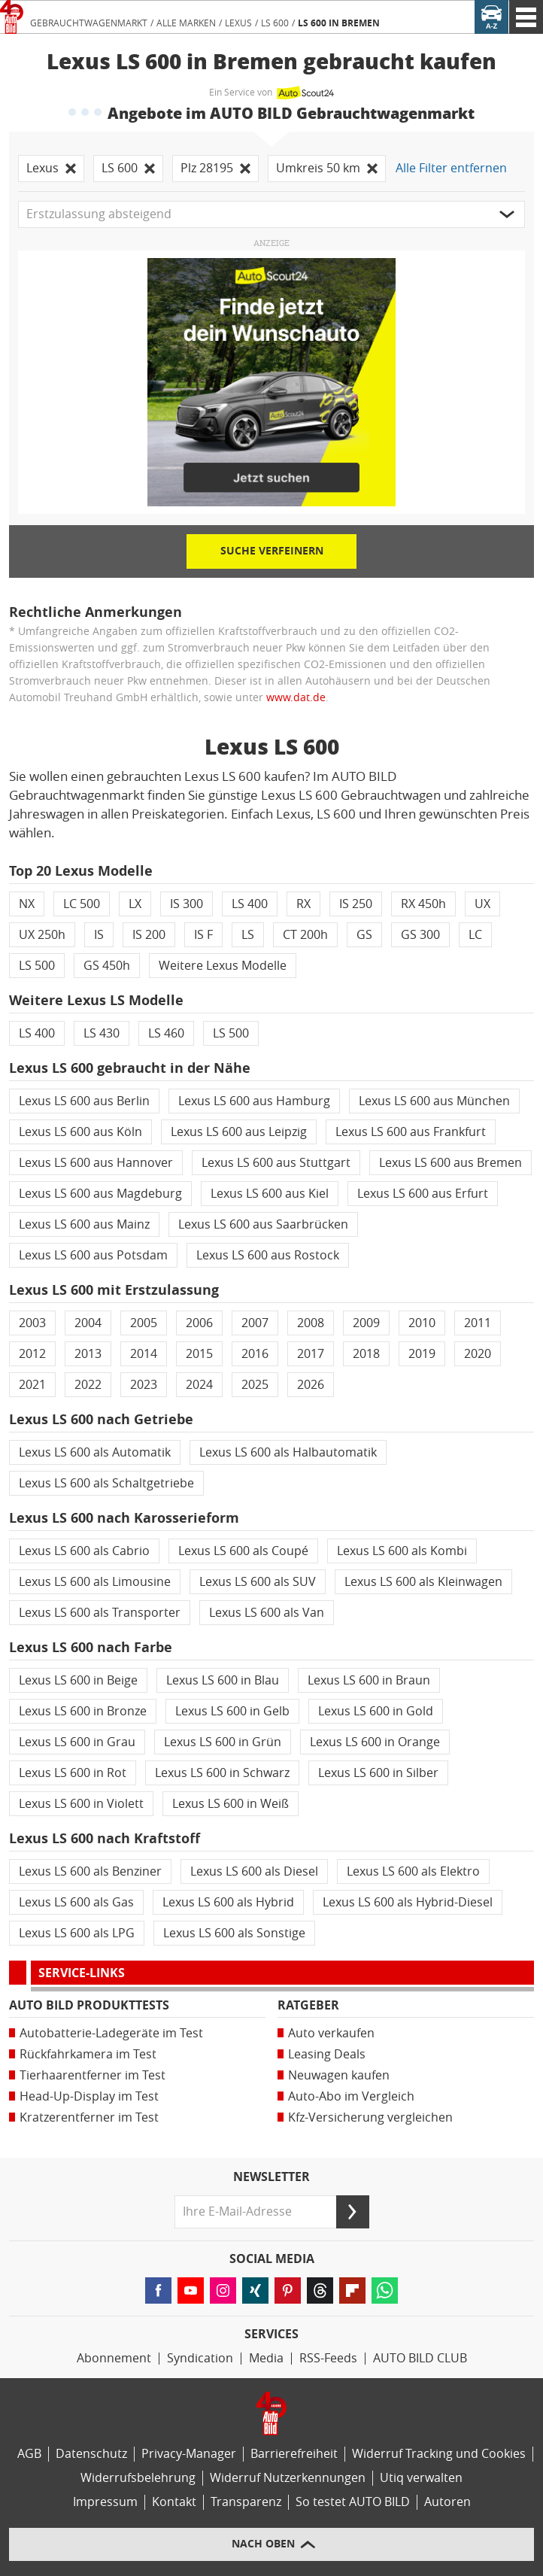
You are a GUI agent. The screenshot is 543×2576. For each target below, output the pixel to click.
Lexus (238, 23)
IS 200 (148, 935)
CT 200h (305, 935)
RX (303, 904)
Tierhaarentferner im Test (92, 2075)
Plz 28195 (215, 168)
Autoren (447, 2502)
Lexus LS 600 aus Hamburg (254, 1101)
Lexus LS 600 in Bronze (83, 1711)
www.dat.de (296, 697)
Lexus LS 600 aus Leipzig (239, 1132)
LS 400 (250, 904)
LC (475, 935)
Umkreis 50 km (327, 168)
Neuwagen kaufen (339, 2075)
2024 (199, 1385)
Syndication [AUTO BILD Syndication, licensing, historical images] (200, 2358)
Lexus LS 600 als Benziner (90, 1871)
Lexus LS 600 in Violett (81, 1804)
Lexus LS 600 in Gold (375, 1711)
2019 (421, 1354)
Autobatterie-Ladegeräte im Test (111, 2033)
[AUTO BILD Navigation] (526, 17)
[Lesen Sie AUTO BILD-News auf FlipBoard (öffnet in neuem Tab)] (352, 2290)
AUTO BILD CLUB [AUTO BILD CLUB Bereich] (420, 2358)
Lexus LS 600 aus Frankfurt (410, 1132)
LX (135, 904)
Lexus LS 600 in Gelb (232, 1711)
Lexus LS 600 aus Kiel (270, 1193)
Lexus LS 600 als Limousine (95, 1582)
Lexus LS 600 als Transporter (99, 1612)
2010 (421, 1323)
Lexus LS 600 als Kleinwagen (423, 1582)
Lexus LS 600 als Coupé (243, 1551)
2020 (477, 1354)
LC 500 (81, 904)
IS (99, 935)
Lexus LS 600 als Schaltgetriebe (106, 1483)
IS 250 (355, 904)
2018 (366, 1354)
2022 (88, 1385)
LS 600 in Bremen (339, 23)
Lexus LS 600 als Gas (76, 1902)
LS (247, 935)
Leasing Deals (327, 2054)
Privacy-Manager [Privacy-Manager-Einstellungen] (188, 2454)
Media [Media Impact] (266, 2358)
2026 (310, 1385)
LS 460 (166, 1033)
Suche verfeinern (271, 551)
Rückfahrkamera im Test (88, 2054)
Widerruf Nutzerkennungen (288, 2478)
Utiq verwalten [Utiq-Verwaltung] (421, 2478)
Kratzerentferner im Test (89, 2117)
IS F (203, 935)
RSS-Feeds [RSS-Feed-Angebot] (328, 2358)
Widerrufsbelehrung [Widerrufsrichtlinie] (138, 2478)
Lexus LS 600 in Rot (72, 1773)
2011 (477, 1323)
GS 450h (106, 965)
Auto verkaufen (331, 2033)
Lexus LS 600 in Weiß (230, 1804)
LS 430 (101, 1033)
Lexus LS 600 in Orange (375, 1742)
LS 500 (37, 965)
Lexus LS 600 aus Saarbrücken (263, 1224)
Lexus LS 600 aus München (434, 1101)
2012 (32, 1354)
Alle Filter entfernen (451, 168)
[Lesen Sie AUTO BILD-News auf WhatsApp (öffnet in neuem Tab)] (385, 2290)
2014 (143, 1354)
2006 (199, 1323)
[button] (271, 214)
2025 (254, 1385)
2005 (143, 1323)
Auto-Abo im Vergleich (351, 2096)
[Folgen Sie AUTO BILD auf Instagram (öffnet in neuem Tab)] (223, 2290)
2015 (199, 1354)
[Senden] (352, 2211)
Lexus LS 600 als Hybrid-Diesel (408, 1902)
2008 (310, 1323)
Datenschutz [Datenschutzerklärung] (91, 2454)
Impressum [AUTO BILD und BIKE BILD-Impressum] (105, 2502)
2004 (88, 1323)
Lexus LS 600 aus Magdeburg (100, 1193)
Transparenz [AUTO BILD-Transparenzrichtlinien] (246, 2502)
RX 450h (423, 904)
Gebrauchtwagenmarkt (88, 23)
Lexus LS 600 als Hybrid (228, 1902)
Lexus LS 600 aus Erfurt (422, 1193)
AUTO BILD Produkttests (89, 2005)
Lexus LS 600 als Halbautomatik (288, 1452)
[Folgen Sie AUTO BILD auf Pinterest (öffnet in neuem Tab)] (288, 2290)
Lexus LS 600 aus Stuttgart (276, 1163)
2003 (32, 1323)
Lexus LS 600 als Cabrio (84, 1551)
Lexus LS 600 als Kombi (402, 1551)
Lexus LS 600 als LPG (77, 1933)
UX (482, 904)
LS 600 (275, 23)
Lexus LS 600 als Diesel (254, 1871)
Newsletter (271, 2177)
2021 (32, 1385)
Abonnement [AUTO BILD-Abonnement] (114, 2358)
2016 (254, 1354)
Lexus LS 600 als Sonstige (234, 1933)
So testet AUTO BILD (353, 2502)
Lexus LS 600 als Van (266, 1612)
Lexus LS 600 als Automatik (95, 1452)
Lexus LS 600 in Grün (222, 1742)
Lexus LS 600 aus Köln (80, 1132)
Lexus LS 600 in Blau (222, 1680)
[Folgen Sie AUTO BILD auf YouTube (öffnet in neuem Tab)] (190, 2290)
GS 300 (420, 935)
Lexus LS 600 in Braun (369, 1680)
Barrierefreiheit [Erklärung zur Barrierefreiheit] (294, 2454)
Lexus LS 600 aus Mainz (84, 1224)
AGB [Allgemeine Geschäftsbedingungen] (29, 2454)
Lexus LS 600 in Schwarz (222, 1773)
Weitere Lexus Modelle (223, 965)
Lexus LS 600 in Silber (378, 1773)
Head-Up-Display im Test (89, 2096)
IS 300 (186, 904)
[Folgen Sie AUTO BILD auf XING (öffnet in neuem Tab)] (255, 2290)
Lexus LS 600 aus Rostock (267, 1255)
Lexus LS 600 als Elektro (413, 1871)
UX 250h (42, 935)
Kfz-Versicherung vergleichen (370, 2117)
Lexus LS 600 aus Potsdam (93, 1255)
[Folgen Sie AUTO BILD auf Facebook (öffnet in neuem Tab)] (158, 2290)
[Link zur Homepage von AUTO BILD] (11, 17)
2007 (254, 1323)
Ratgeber (308, 2005)
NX (27, 904)
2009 (366, 1323)
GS (364, 935)
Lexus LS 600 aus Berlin (84, 1101)
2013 (88, 1354)
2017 (310, 1354)
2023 (143, 1385)
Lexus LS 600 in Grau (77, 1742)
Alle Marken (186, 23)
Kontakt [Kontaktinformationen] (174, 2502)
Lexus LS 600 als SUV (257, 1582)
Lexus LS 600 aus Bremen (450, 1163)
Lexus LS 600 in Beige (78, 1680)
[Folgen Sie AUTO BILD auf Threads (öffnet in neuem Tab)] (320, 2290)
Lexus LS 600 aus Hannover (96, 1163)
